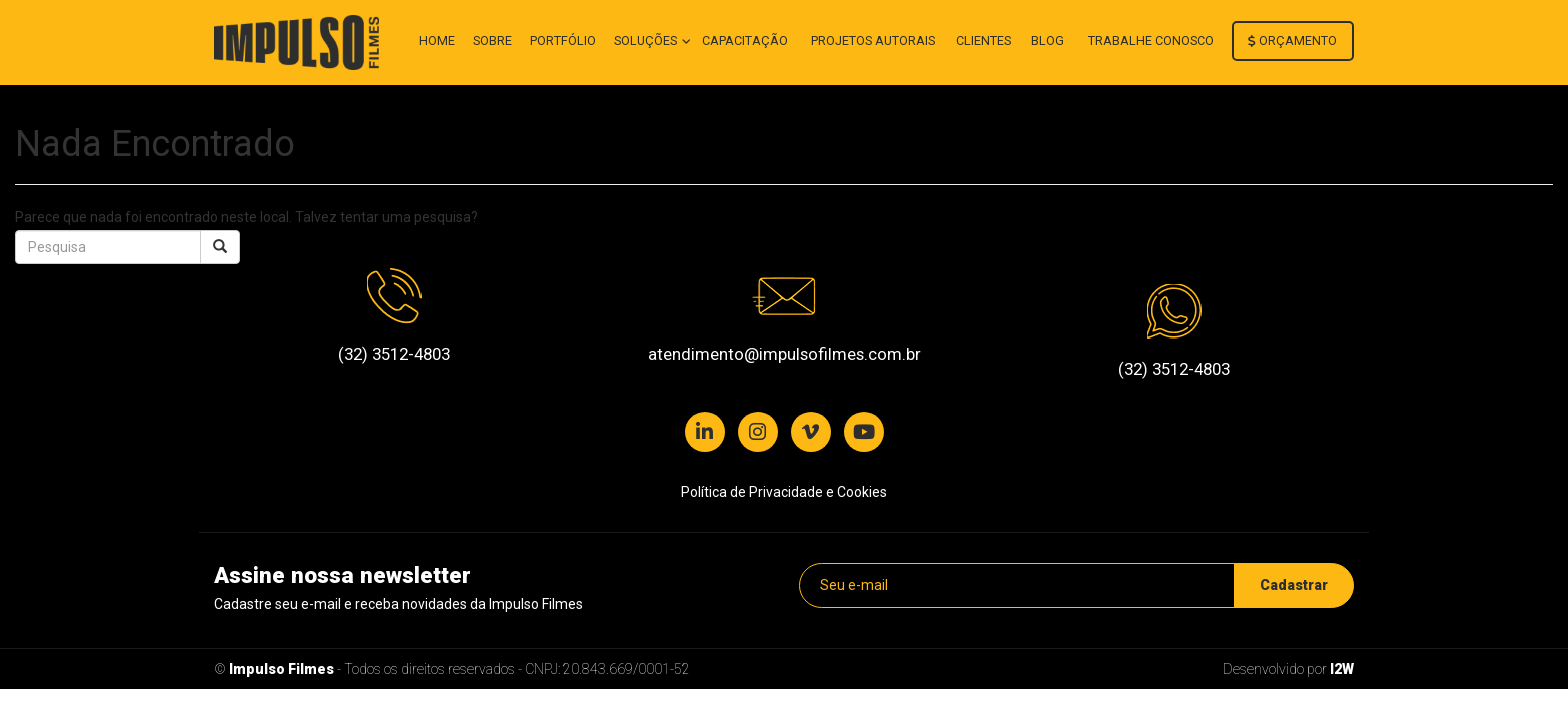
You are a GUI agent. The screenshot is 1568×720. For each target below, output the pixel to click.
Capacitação (745, 40)
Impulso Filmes (281, 669)
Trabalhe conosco (1151, 40)
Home (437, 40)
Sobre (492, 40)
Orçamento (1292, 40)
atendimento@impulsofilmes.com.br (784, 354)
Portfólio (563, 40)
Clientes (983, 40)
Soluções (647, 40)
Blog (1047, 40)
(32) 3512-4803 (394, 354)
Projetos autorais (873, 40)
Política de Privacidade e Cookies (784, 492)
